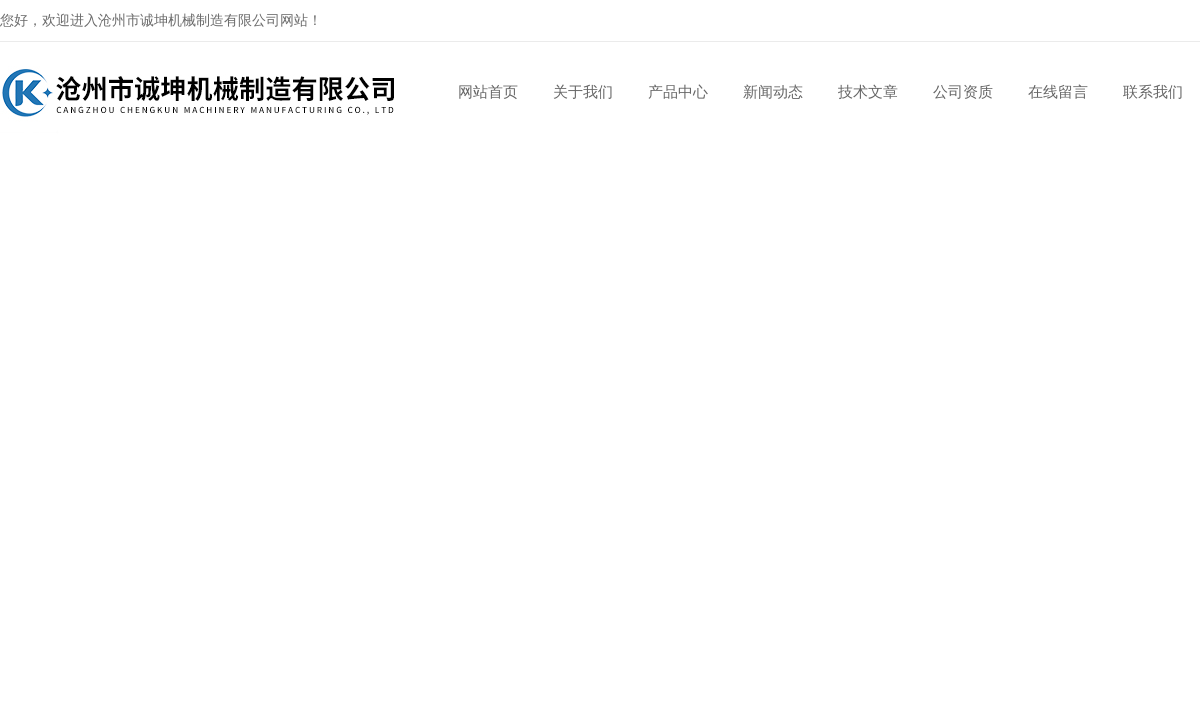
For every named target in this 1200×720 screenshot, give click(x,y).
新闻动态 (773, 92)
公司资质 (963, 92)
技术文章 (868, 92)
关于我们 (583, 92)
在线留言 (1058, 92)
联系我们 (1153, 92)
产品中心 (678, 92)
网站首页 (488, 92)
